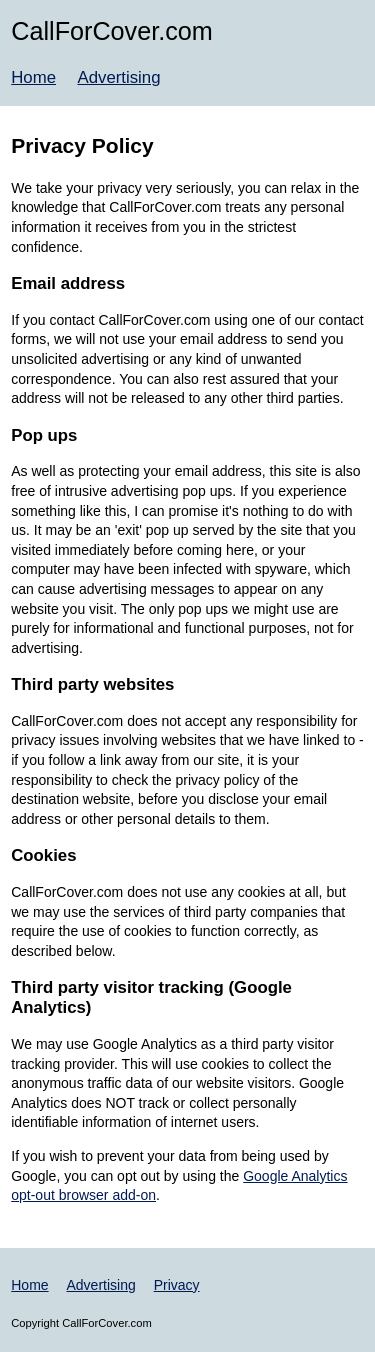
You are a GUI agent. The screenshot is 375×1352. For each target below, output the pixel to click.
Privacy (177, 1285)
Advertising (118, 77)
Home (33, 77)
